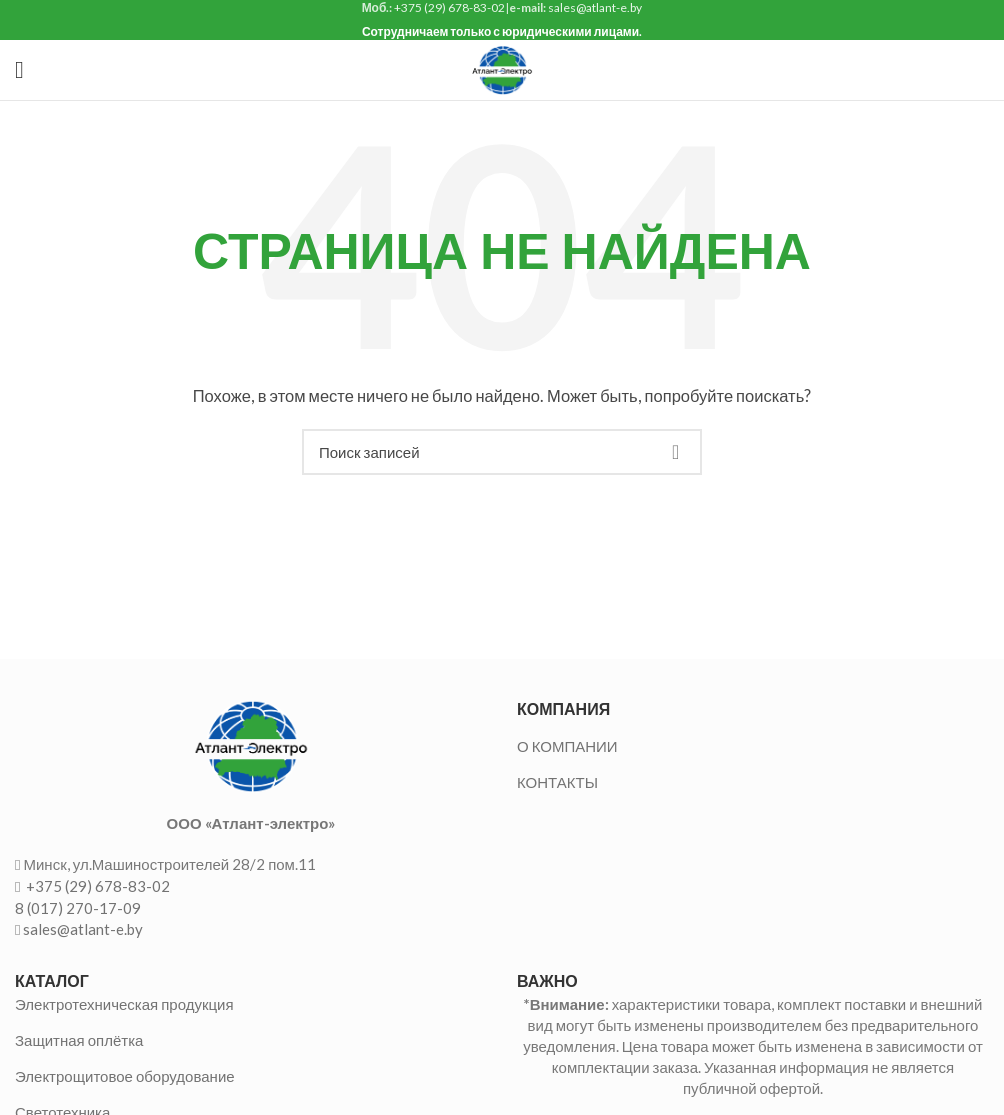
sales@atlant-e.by (83, 929)
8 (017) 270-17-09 (78, 908)
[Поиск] (502, 452)
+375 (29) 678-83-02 (96, 886)
